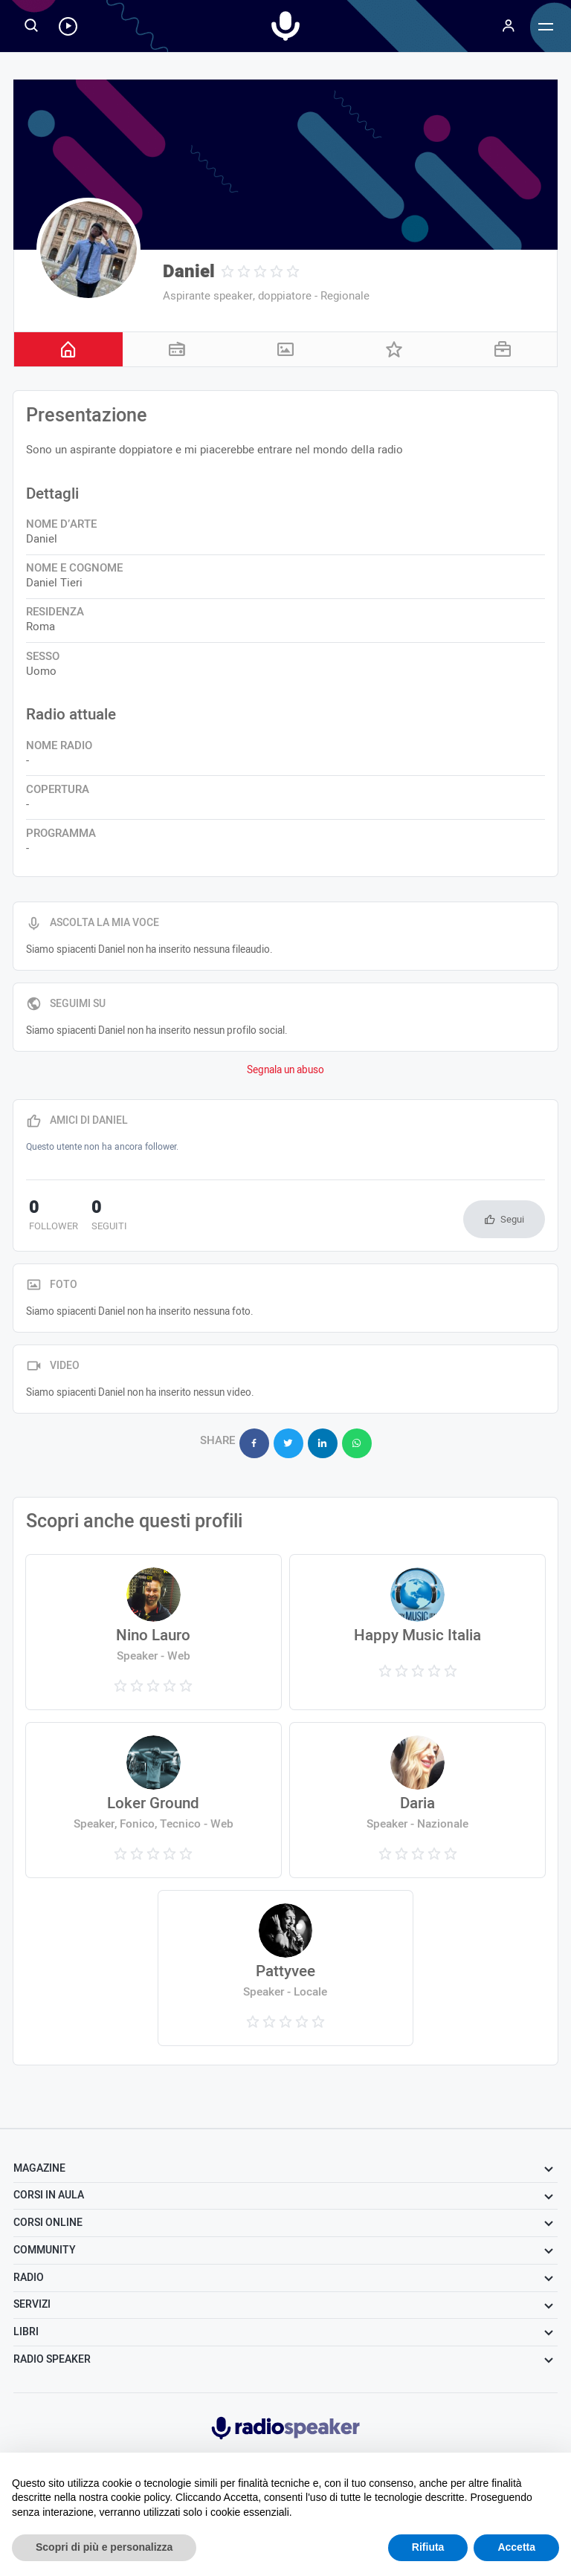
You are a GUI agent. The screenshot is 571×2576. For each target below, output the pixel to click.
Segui (512, 1219)
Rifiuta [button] (428, 2547)
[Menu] (508, 26)
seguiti (100, 1216)
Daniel (189, 272)
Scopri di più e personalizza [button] (104, 2547)
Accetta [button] (516, 2547)
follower (50, 1216)
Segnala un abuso (285, 1070)
